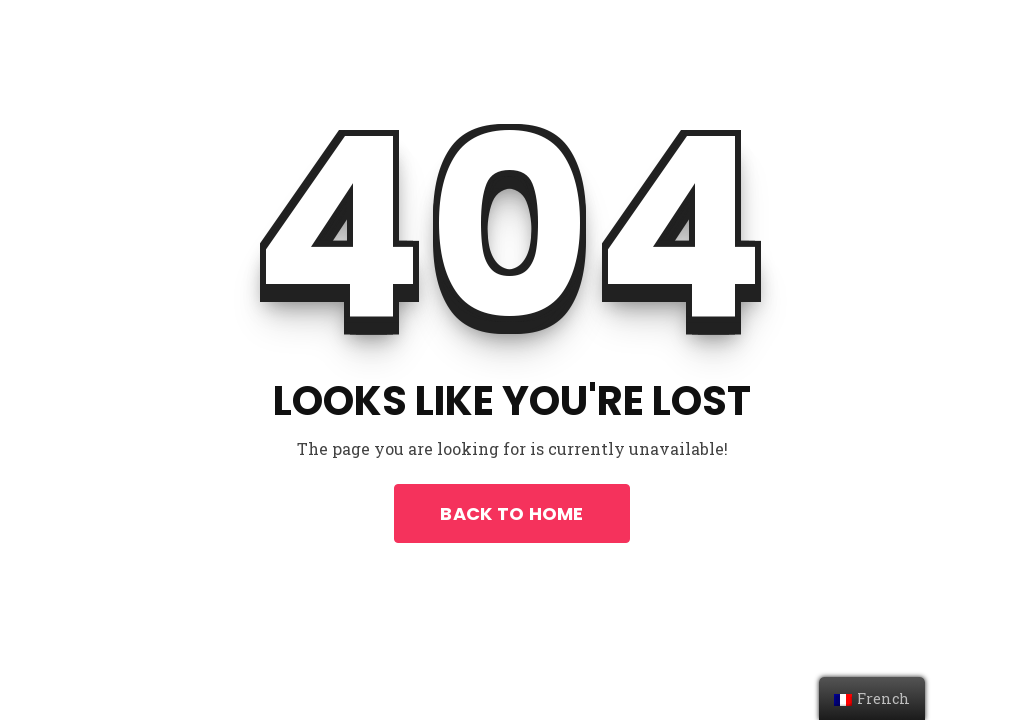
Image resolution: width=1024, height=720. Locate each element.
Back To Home (511, 513)
